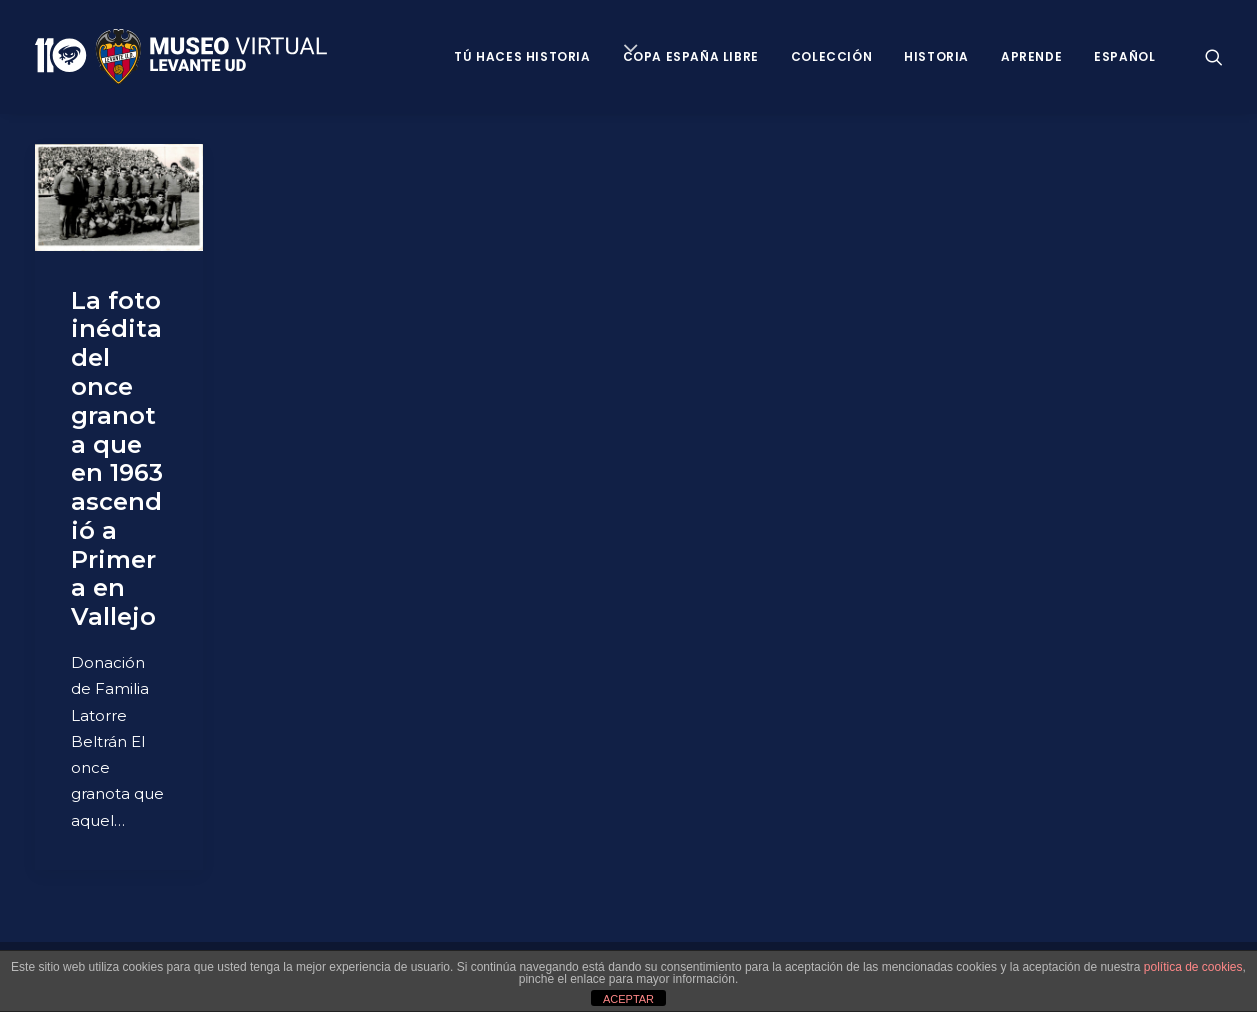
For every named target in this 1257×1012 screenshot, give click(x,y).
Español (1124, 56)
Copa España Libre (691, 56)
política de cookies (1193, 967)
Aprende (1031, 56)
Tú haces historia (522, 56)
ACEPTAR (628, 999)
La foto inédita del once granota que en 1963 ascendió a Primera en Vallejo (117, 459)
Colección (831, 56)
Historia (936, 56)
